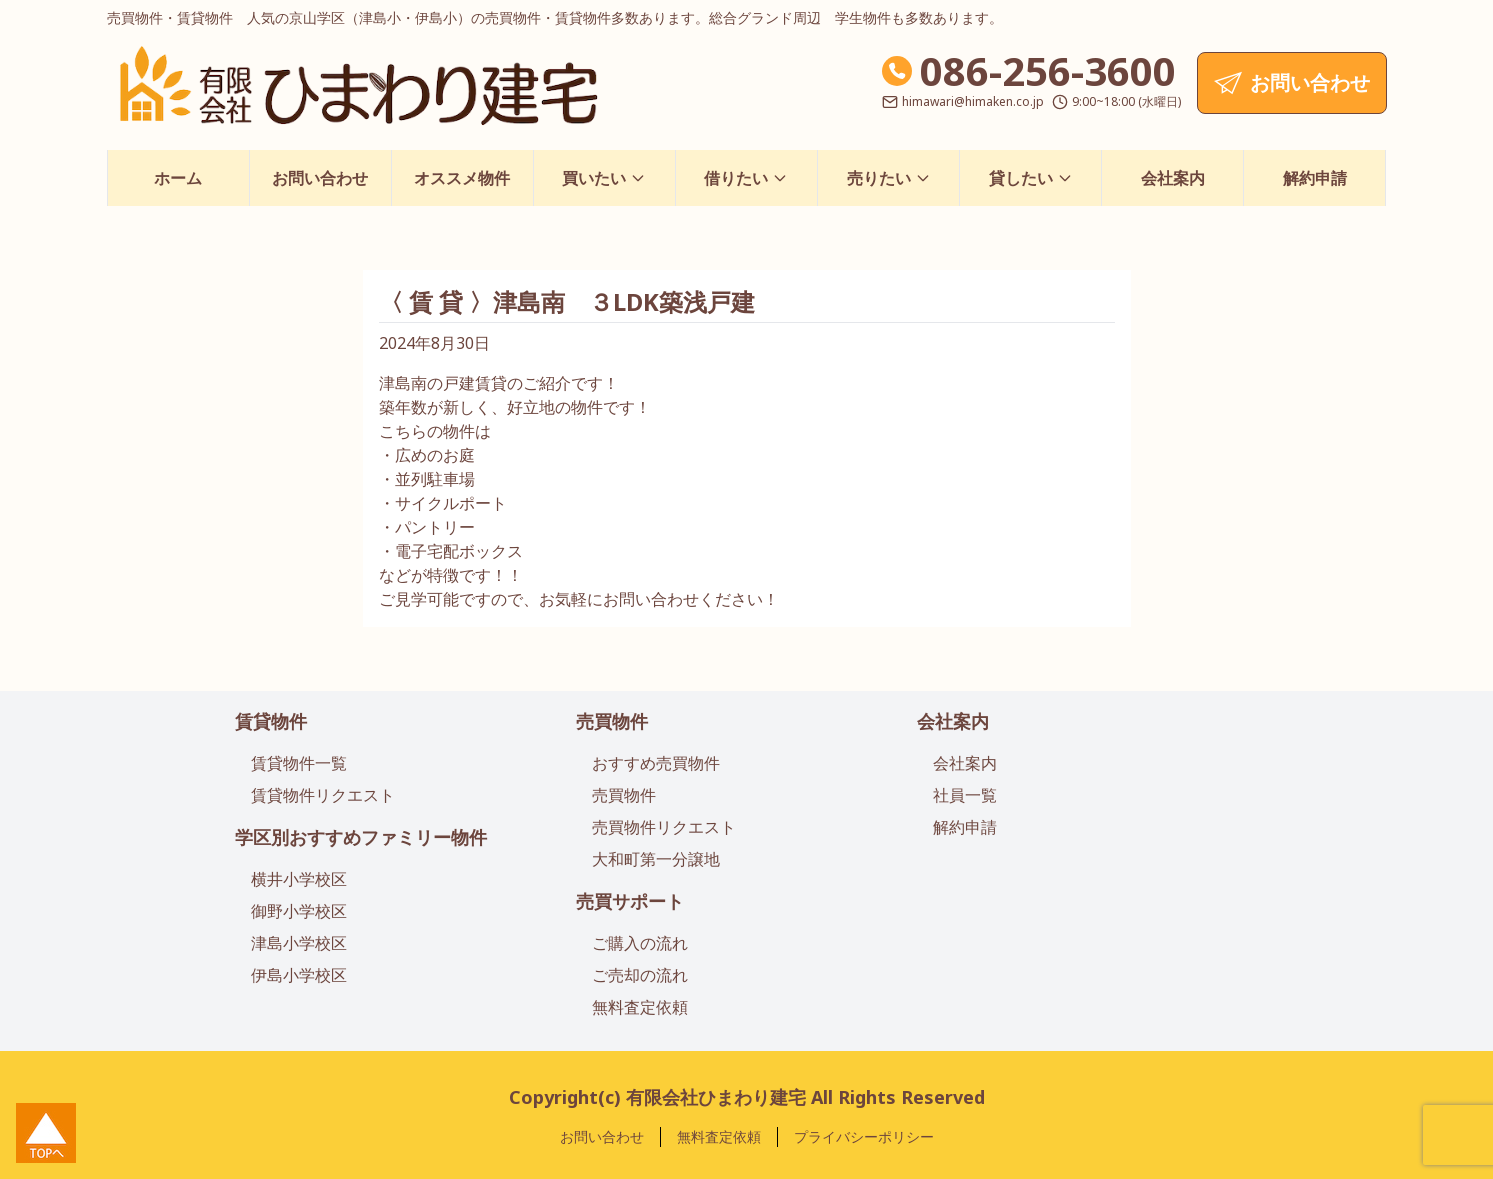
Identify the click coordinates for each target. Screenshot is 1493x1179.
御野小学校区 (299, 911)
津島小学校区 (299, 943)
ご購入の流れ (640, 943)
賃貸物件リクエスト (323, 795)
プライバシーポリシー (864, 1136)
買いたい (604, 178)
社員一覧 (965, 795)
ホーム (178, 178)
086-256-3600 (1048, 70)
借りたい (746, 178)
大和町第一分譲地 (656, 859)
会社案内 (1173, 178)
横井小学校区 (299, 879)
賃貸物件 (271, 721)
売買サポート (630, 901)
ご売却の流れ (640, 975)
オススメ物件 (462, 178)
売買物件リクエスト (664, 827)
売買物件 (612, 721)
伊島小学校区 (299, 975)
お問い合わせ (320, 178)
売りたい (889, 178)
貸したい (1031, 178)
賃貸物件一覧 (299, 763)
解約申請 (1315, 178)
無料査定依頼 (640, 1007)
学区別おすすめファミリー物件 (361, 837)
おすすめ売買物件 (656, 763)
